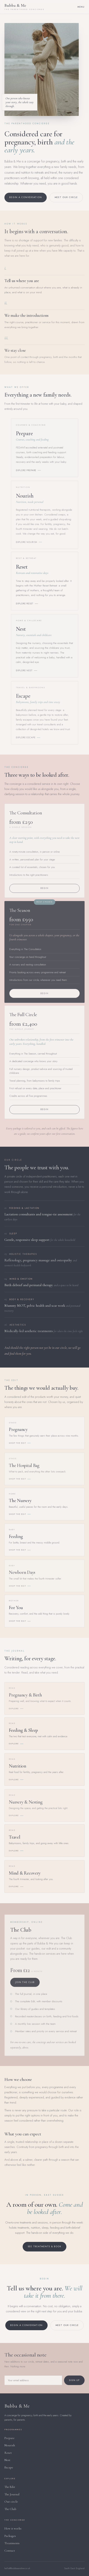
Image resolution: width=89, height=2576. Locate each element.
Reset (8, 2453)
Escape (8, 2467)
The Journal (11, 2494)
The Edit (9, 2487)
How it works (12, 2528)
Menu (81, 6)
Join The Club (25, 1985)
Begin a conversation (25, 199)
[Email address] (33, 2382)
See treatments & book (44, 2246)
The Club (10, 2509)
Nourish (9, 2445)
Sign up (74, 2382)
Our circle (11, 2501)
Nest (7, 2460)
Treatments (11, 2543)
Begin (44, 890)
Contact (9, 2550)
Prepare (9, 2438)
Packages (10, 2536)
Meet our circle (66, 199)
